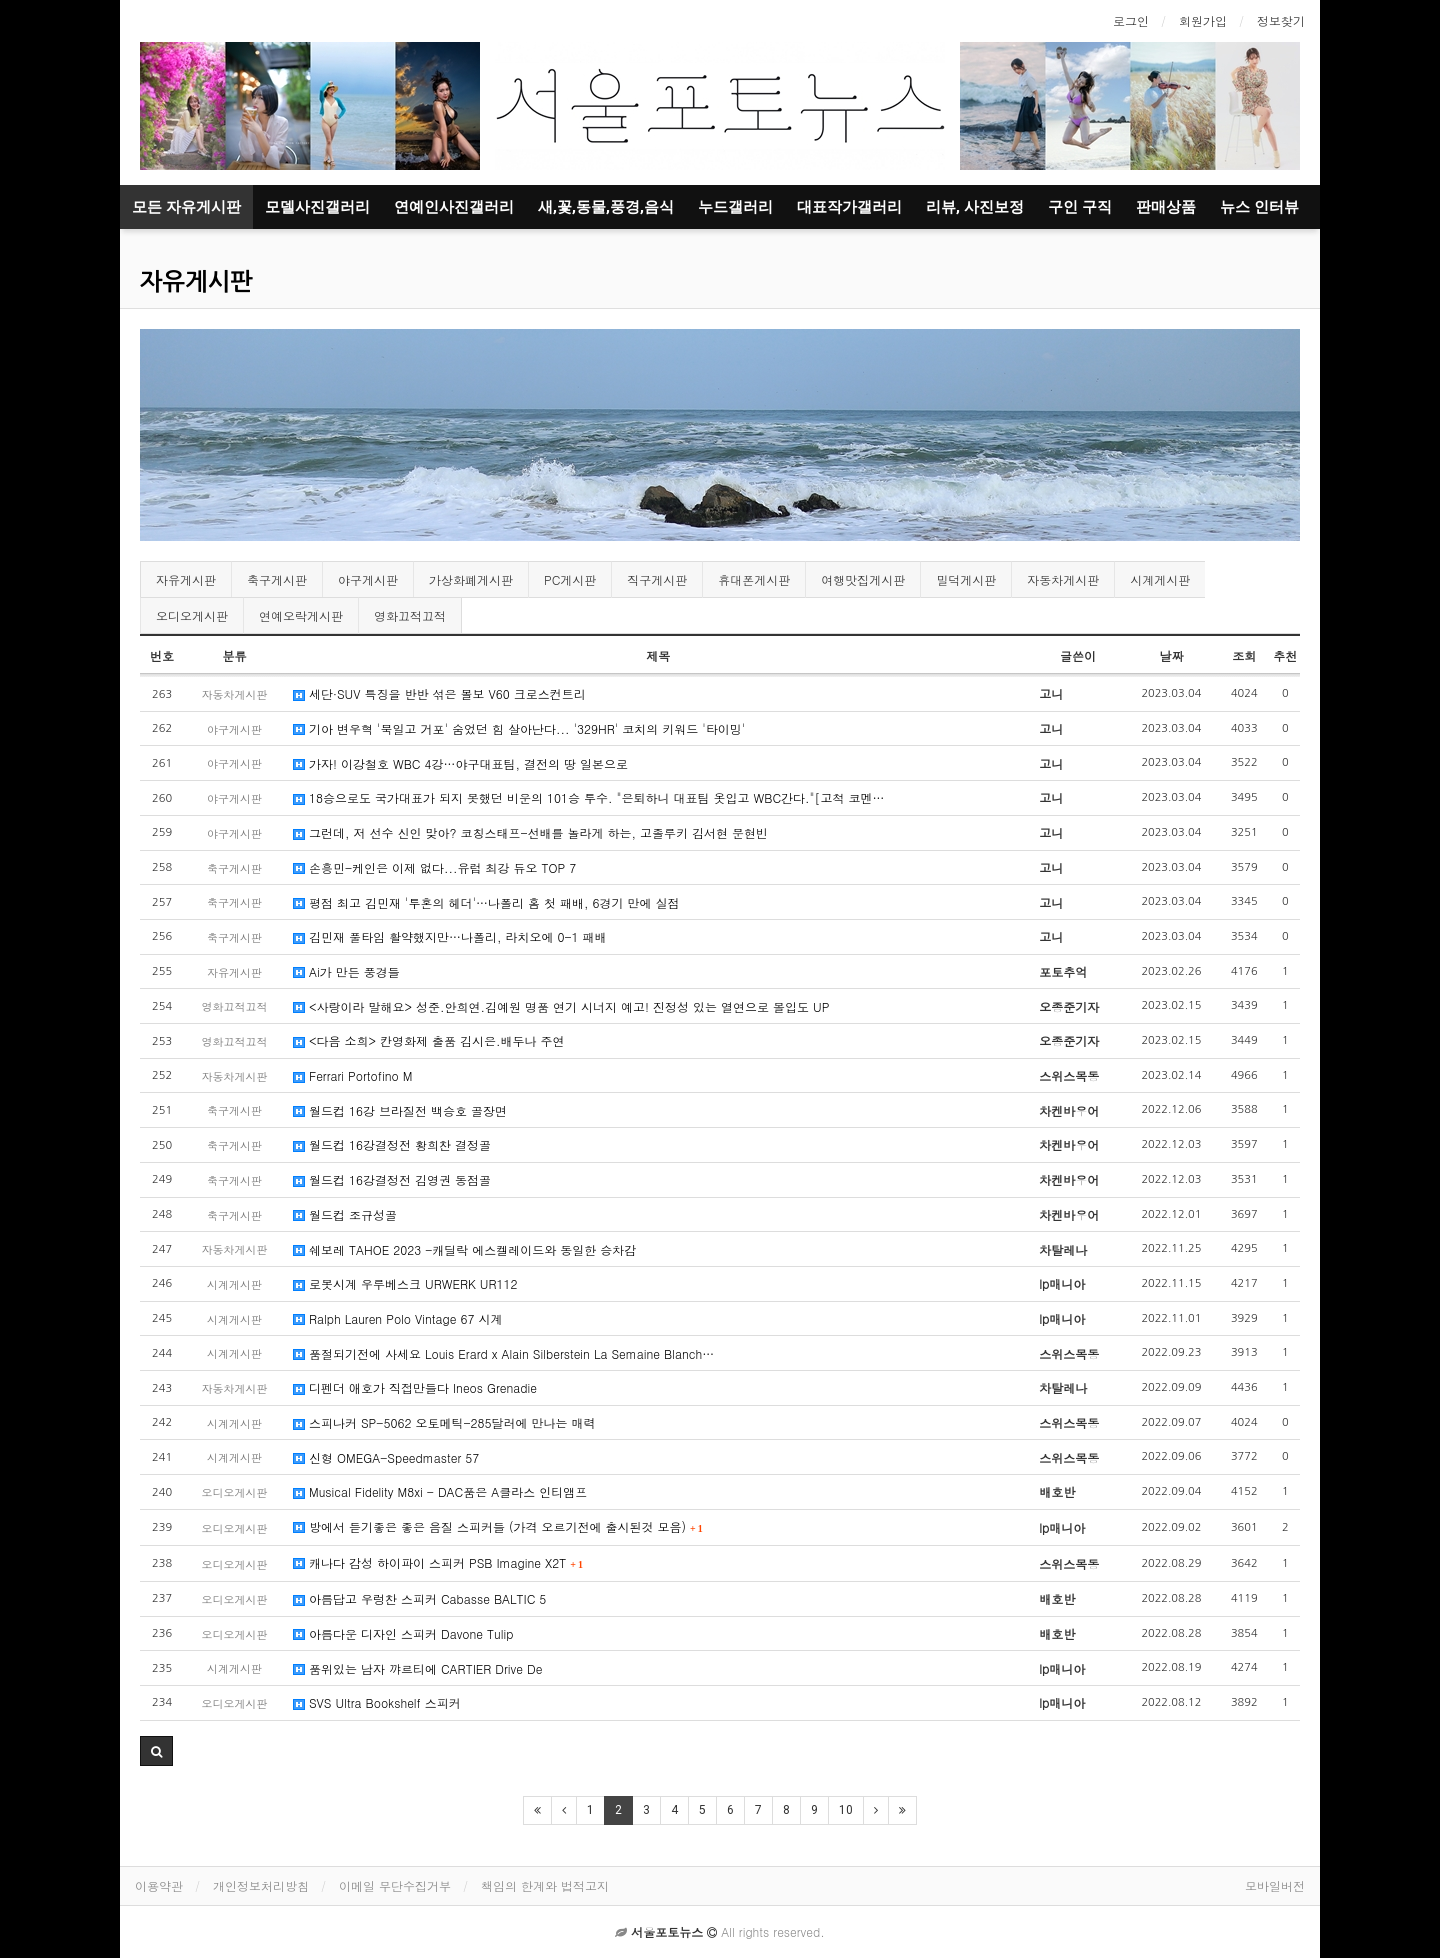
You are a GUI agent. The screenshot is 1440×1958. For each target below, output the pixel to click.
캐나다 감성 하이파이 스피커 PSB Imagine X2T (438, 1562)
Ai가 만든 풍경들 (346, 971)
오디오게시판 (192, 615)
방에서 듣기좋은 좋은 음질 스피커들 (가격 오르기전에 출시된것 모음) (498, 1526)
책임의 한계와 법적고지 (545, 1885)
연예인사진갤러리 (454, 207)
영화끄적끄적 (410, 615)
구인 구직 (1080, 207)
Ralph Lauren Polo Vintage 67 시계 (398, 1318)
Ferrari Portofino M (352, 1075)
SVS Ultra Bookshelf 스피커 (377, 1702)
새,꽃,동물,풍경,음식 (606, 207)
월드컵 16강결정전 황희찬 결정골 (392, 1144)
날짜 (1171, 655)
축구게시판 (277, 579)
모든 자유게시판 (186, 207)
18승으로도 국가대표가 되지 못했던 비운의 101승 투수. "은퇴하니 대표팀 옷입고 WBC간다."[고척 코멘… (589, 797)
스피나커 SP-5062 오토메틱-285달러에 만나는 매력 (444, 1422)
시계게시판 (1160, 579)
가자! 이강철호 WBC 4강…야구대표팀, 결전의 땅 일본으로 (460, 763)
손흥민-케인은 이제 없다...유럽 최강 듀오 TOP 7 (434, 867)
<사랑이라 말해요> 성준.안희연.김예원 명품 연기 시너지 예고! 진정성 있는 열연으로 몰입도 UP (561, 1006)
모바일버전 (1275, 1885)
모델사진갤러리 (317, 207)
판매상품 (1166, 207)
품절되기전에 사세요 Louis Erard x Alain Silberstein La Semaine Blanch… (503, 1353)
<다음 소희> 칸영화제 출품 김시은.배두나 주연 (429, 1040)
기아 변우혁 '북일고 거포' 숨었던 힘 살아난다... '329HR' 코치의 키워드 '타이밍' (519, 728)
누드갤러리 (735, 207)
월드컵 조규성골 (345, 1214)
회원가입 (1203, 20)
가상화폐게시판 (471, 579)
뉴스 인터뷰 (1259, 207)
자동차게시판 (1063, 579)
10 (846, 1810)
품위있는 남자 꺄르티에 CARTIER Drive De (417, 1668)
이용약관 (159, 1885)
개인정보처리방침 (261, 1885)
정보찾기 (1281, 20)
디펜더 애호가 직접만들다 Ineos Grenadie (415, 1387)
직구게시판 (657, 579)
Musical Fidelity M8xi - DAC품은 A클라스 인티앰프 (440, 1491)
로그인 (1131, 20)
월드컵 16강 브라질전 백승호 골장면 (400, 1110)
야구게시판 (368, 579)
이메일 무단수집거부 (395, 1885)
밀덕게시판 (966, 579)
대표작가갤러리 (849, 207)
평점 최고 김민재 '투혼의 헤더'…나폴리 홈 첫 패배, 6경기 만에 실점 (486, 902)
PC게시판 (570, 579)
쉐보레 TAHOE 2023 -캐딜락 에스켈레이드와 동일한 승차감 (464, 1249)
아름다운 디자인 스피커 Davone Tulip (403, 1633)
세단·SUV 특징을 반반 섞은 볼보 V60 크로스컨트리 (439, 693)
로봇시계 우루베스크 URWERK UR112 (405, 1283)
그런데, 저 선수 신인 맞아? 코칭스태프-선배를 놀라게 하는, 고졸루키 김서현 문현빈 (530, 832)
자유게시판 (196, 282)
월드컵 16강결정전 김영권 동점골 (392, 1179)
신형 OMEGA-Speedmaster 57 (386, 1457)
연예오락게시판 (301, 615)
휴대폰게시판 (754, 579)
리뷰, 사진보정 (975, 207)
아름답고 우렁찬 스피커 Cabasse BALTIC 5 (419, 1598)
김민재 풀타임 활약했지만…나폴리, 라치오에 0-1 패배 (450, 936)
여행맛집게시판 (863, 579)
